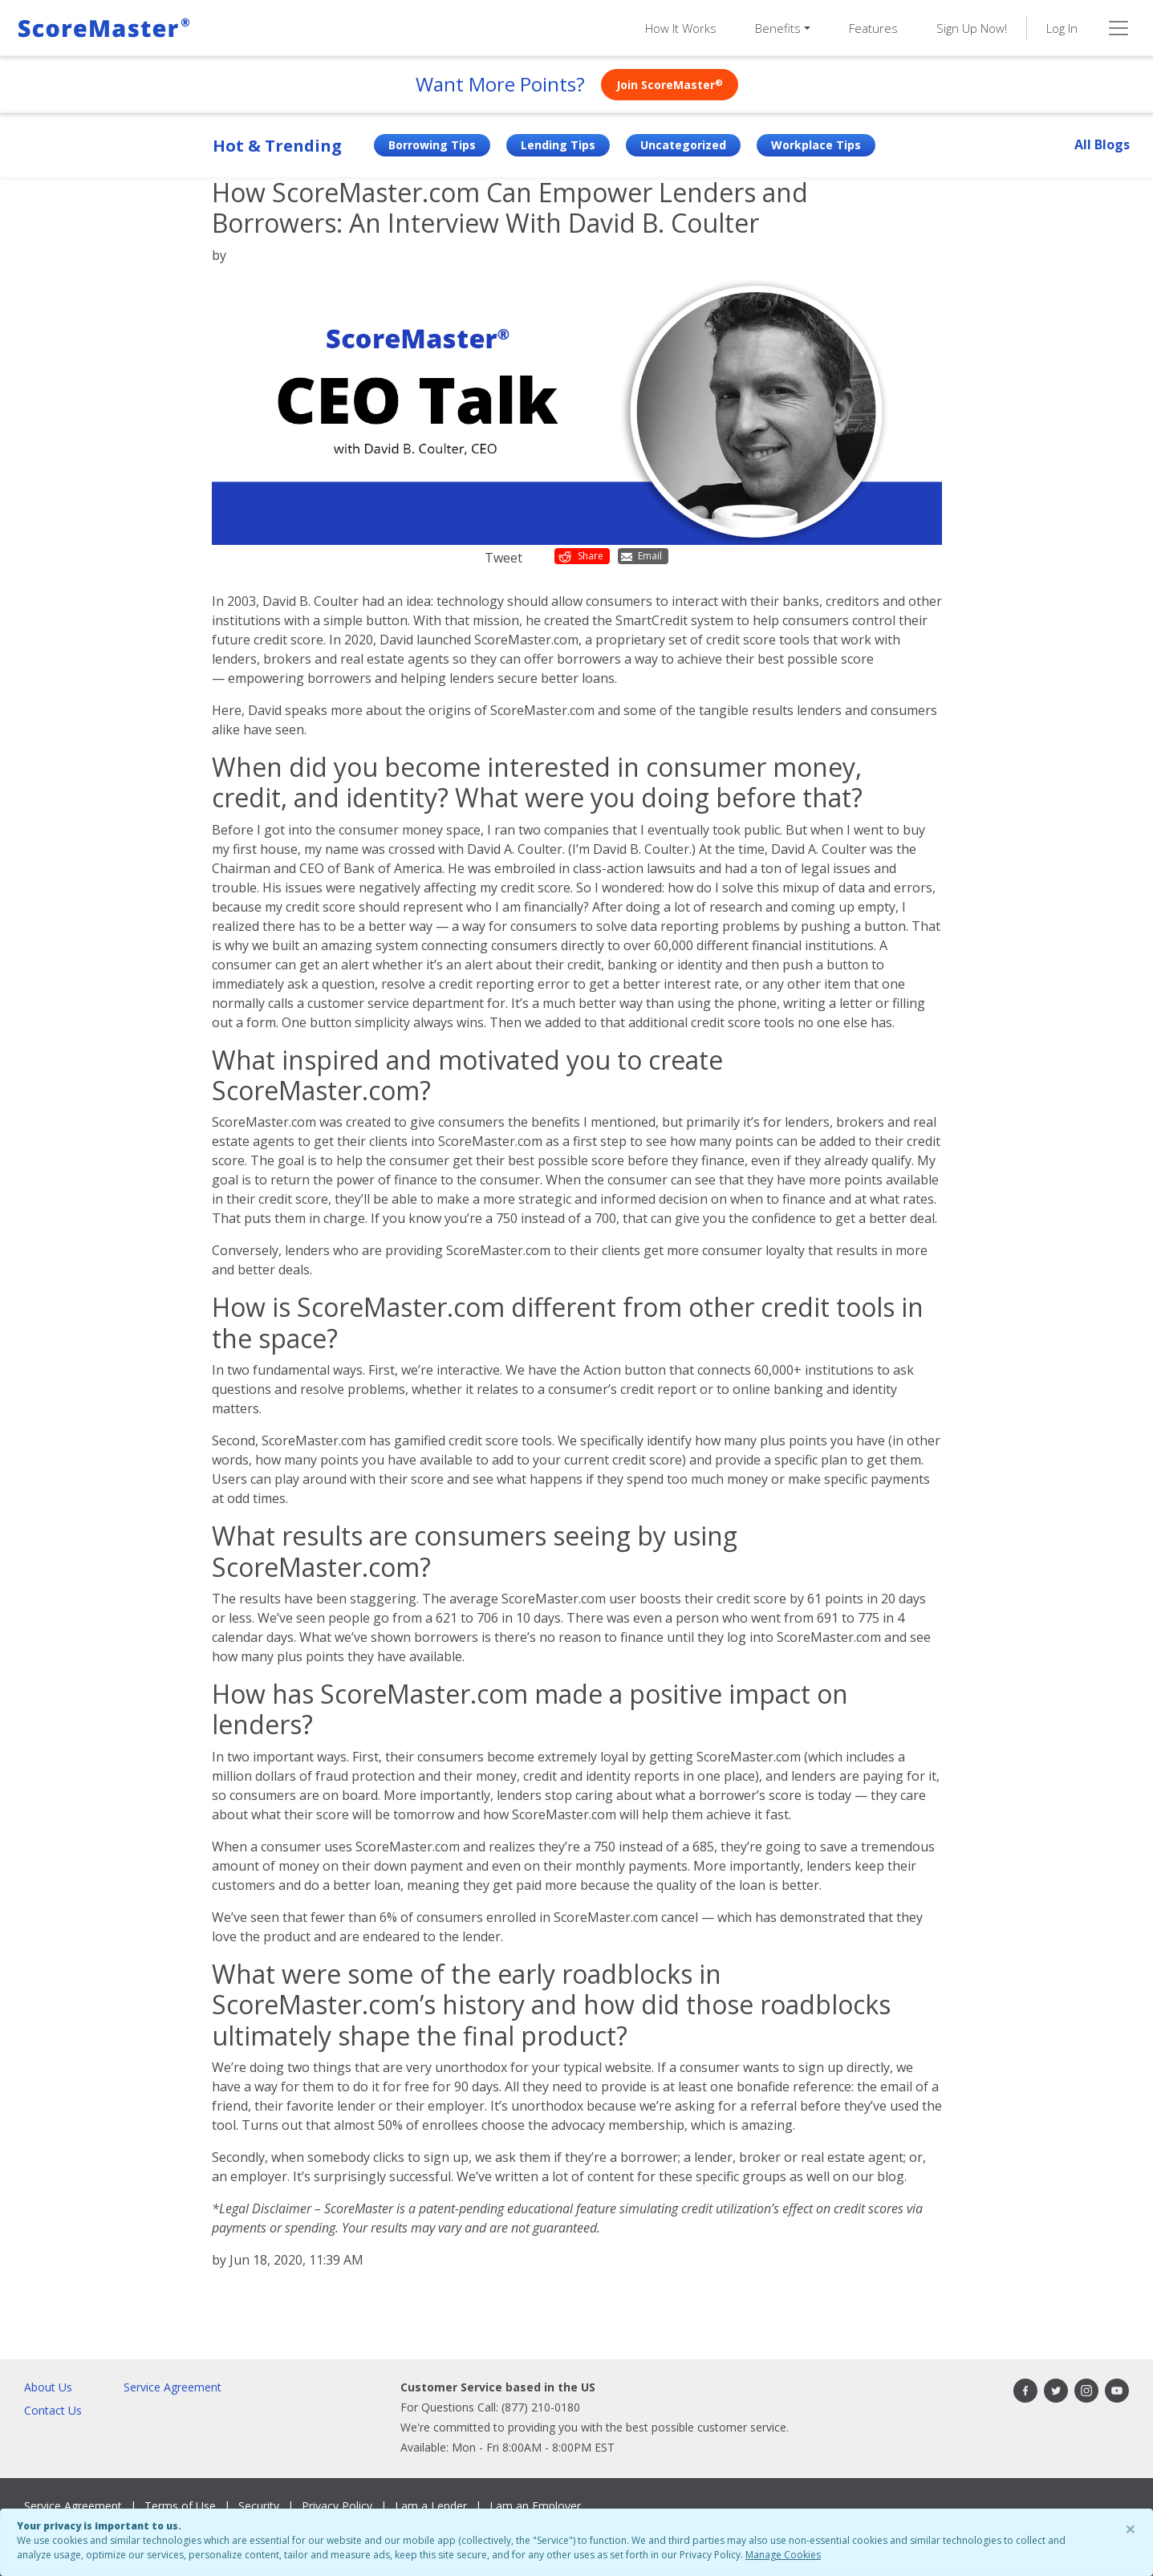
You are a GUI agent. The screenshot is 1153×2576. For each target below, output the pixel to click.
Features (873, 28)
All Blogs (1102, 144)
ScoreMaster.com (542, 710)
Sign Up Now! (971, 28)
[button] (783, 28)
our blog (878, 2176)
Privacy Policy (337, 2505)
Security (258, 2505)
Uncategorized (683, 144)
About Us (48, 2387)
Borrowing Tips (432, 144)
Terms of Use (180, 2505)
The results (246, 1598)
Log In (1062, 28)
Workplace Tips (816, 144)
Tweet (503, 558)
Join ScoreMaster (669, 84)
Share (580, 556)
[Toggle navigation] (1118, 28)
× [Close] (1130, 2528)
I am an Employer (535, 2505)
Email (641, 556)
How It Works (681, 28)
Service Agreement (172, 2387)
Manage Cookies (783, 2555)
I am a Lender (431, 2505)
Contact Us (53, 2410)
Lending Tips (558, 144)
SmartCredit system (674, 620)
